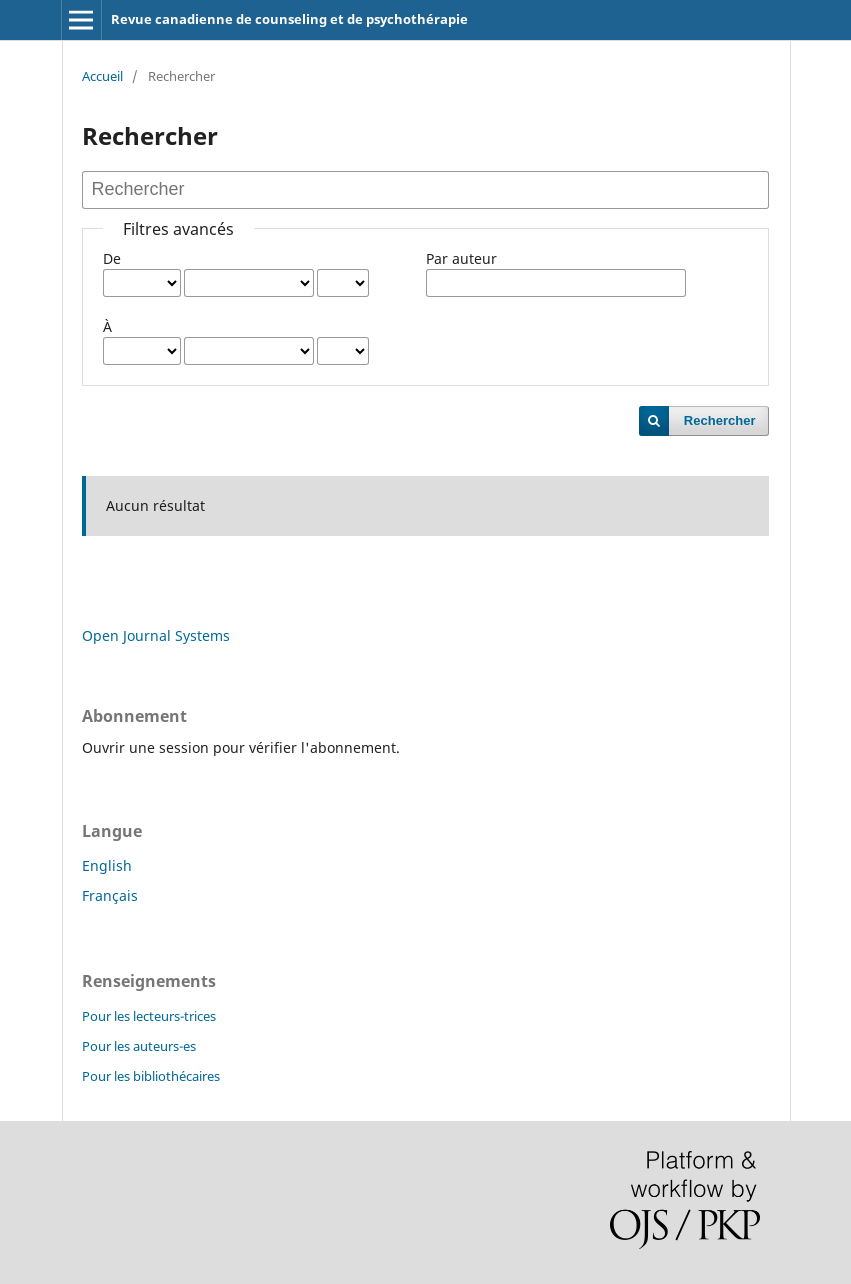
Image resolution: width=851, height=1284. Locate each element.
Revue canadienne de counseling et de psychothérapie (289, 19)
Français (110, 895)
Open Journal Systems (156, 635)
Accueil (102, 76)
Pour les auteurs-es (139, 1046)
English (107, 865)
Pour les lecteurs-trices (149, 1016)
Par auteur (461, 258)
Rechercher (720, 420)
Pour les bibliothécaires (151, 1076)
